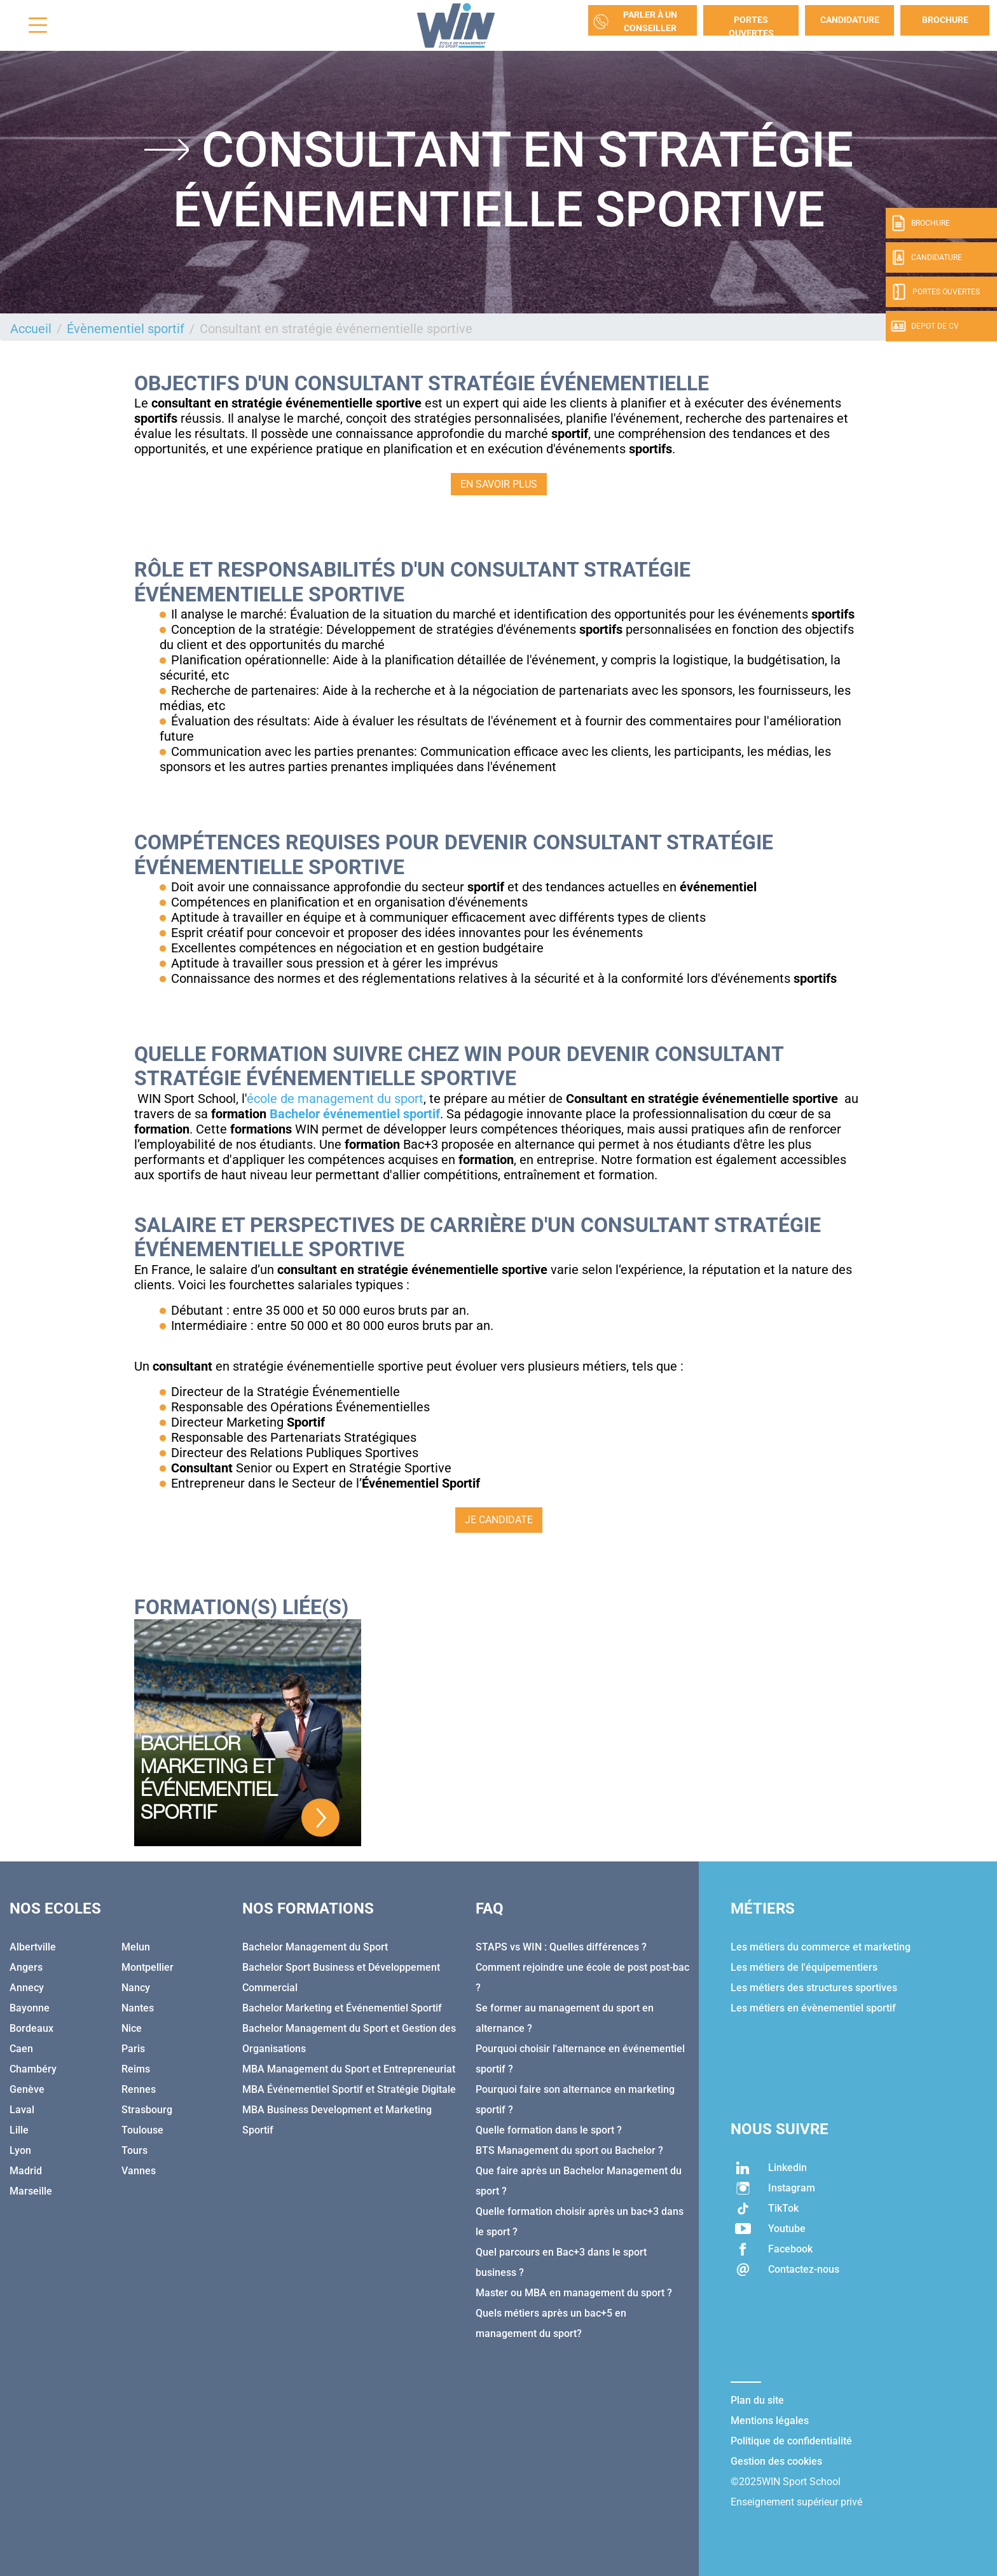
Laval (22, 2110)
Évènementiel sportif (125, 328)
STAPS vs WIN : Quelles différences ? (561, 1947)
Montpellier (147, 1967)
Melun (135, 1947)
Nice (131, 2028)
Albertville (33, 1947)
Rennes (138, 2089)
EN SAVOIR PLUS (498, 484)
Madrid (26, 2171)
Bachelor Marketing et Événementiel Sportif (342, 2008)
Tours (134, 2150)
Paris (133, 2049)
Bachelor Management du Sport (315, 1947)
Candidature (849, 20)
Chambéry (33, 2069)
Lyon (20, 2150)
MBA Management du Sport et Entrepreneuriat (348, 2069)
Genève (27, 2089)
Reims (135, 2069)
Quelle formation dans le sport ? (549, 2130)
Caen (21, 2049)
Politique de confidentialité (791, 2441)
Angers (26, 1967)
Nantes (137, 2008)
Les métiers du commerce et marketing (821, 1947)
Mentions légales (770, 2421)
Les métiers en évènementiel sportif (813, 2008)
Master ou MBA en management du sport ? (574, 2293)
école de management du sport (335, 1098)
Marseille (31, 2191)
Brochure (945, 20)
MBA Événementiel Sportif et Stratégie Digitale (349, 2089)
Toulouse (142, 2130)
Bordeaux (31, 2028)
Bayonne (30, 2008)
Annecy (27, 1988)
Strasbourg (146, 2110)
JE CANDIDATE (499, 1520)
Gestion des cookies (776, 2461)
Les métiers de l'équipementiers (804, 1967)
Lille (19, 2130)
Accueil (31, 328)
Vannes (138, 2171)
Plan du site (757, 2400)
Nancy (135, 1988)
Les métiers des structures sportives (814, 1988)
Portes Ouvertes (751, 25)
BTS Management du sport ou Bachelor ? (569, 2150)
